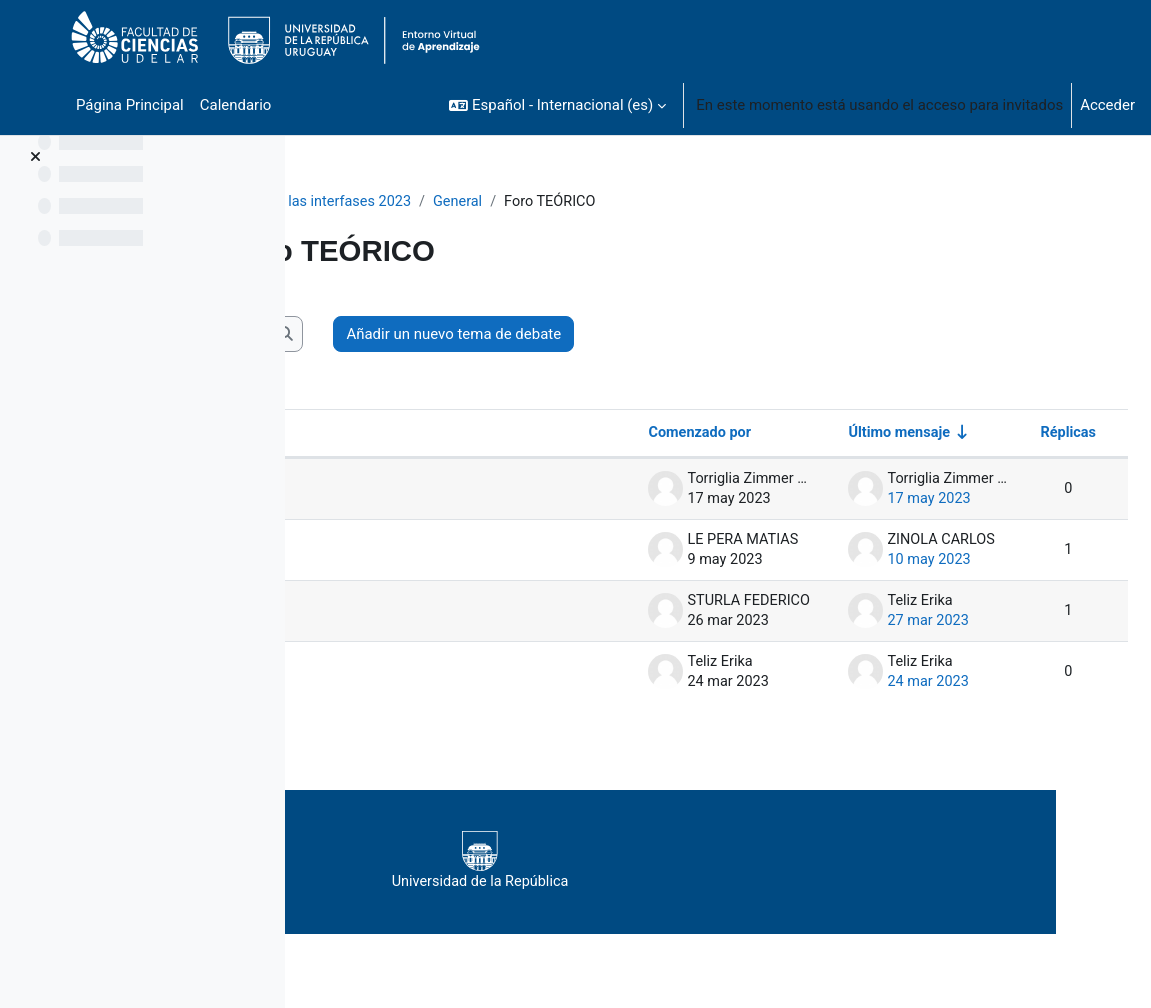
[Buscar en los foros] (461, 334)
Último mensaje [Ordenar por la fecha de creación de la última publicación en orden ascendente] (850, 434)
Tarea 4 (388, 490)
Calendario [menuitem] (236, 105)
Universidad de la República (702, 862)
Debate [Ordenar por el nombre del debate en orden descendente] (371, 434)
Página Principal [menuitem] (130, 105)
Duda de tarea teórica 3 (441, 551)
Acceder (1107, 105)
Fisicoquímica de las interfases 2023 (446, 202)
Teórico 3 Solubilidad (433, 612)
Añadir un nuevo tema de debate (754, 334)
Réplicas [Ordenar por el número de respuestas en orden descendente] (1019, 434)
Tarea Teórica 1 (415, 673)
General (615, 202)
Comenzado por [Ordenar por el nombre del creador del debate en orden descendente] (651, 434)
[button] (557, 105)
